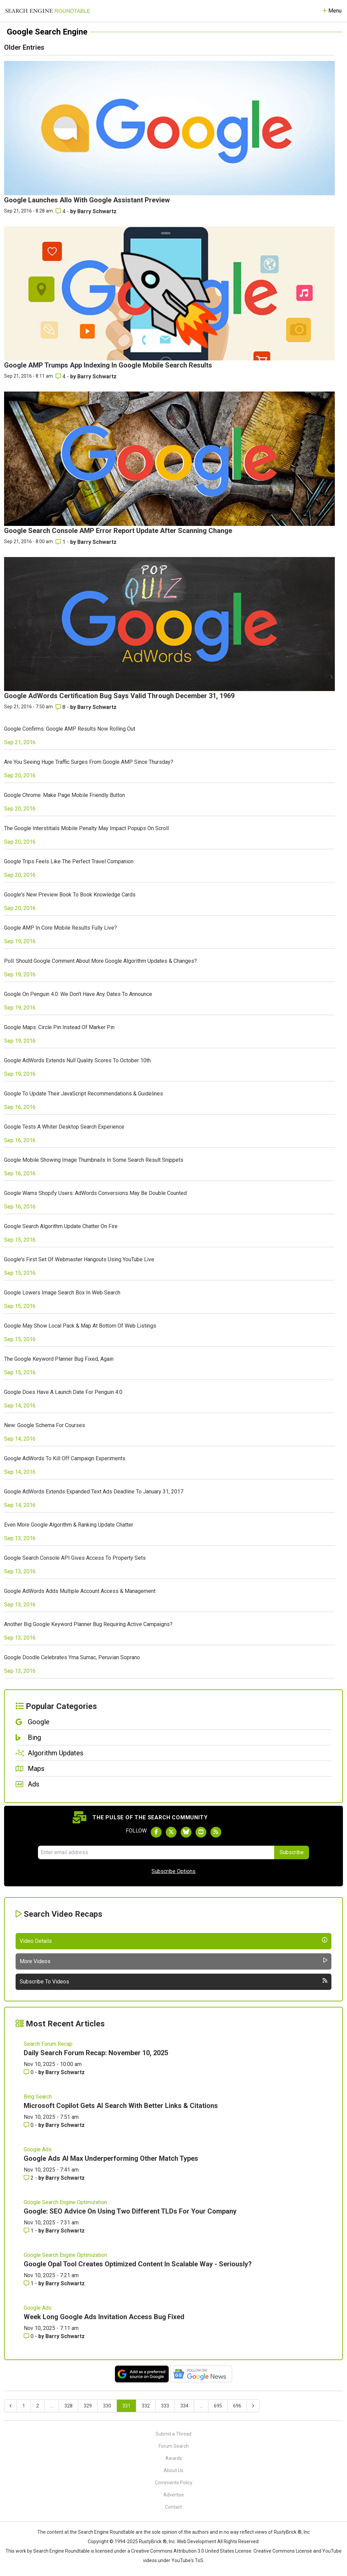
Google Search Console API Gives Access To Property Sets (75, 1558)
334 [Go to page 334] (184, 2405)
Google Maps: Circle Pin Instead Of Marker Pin (59, 1027)
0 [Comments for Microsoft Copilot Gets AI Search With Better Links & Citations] (29, 2125)
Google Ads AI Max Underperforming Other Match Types (111, 2158)
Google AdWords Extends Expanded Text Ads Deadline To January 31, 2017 (93, 1491)
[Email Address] (156, 1852)
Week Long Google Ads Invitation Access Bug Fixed (104, 2317)
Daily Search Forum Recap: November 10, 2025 (96, 2053)
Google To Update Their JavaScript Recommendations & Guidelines (83, 1093)
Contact (173, 2507)
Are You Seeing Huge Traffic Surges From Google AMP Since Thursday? (88, 762)
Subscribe (292, 1852)
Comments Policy (173, 2482)
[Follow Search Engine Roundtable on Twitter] (171, 1832)
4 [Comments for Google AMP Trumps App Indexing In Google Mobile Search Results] (61, 376)
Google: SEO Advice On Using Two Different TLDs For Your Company (130, 2211)
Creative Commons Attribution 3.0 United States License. (191, 2551)
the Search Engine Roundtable (103, 2532)
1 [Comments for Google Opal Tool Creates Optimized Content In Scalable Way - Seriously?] (29, 2283)
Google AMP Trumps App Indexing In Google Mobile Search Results (108, 365)
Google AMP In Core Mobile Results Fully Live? (60, 928)
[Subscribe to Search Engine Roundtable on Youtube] (201, 1832)
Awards (173, 2458)
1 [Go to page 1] (23, 2405)
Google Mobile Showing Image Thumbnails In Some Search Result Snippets (93, 1160)
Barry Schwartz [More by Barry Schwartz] (97, 211)
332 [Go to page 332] (146, 2405)
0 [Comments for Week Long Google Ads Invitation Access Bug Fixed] (29, 2336)
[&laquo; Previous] (10, 2405)
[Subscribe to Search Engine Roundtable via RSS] (215, 1832)
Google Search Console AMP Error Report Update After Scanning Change (118, 531)
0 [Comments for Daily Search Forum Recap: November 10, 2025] (29, 2072)
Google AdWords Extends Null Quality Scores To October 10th (77, 1060)
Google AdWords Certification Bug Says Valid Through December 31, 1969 (119, 696)
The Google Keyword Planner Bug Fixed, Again (59, 1359)
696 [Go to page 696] (237, 2405)
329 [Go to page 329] (88, 2405)
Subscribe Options (173, 1871)
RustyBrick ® (153, 2541)
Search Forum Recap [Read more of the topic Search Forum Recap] (48, 2044)
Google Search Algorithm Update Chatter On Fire (61, 1226)
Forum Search (174, 2446)
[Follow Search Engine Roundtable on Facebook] (156, 1832)
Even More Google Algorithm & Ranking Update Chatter (68, 1525)
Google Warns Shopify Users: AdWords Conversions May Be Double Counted (95, 1193)
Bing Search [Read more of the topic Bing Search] (38, 2096)
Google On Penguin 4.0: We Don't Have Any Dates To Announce (78, 994)
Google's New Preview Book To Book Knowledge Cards (70, 894)
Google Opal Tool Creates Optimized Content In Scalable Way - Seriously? (138, 2264)
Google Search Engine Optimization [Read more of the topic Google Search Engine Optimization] (65, 2202)
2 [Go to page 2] (37, 2405)
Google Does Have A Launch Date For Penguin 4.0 (63, 1392)
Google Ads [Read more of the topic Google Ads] (38, 2149)
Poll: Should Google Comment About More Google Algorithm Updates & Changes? (100, 961)
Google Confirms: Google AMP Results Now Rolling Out (69, 729)
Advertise (173, 2494)
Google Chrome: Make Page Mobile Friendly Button (64, 795)
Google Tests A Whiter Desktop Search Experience (64, 1127)
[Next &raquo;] (253, 2405)
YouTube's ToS (187, 2560)
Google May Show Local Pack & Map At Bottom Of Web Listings (80, 1326)
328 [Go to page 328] (68, 2405)
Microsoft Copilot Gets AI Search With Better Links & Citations (121, 2106)
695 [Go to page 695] (218, 2405)
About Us (173, 2470)
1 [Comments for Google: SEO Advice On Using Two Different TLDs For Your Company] (29, 2230)
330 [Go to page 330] (107, 2405)
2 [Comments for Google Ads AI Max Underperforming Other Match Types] (29, 2178)
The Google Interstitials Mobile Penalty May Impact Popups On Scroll (86, 828)
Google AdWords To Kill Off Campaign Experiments (64, 1458)
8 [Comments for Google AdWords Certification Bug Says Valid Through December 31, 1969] (61, 707)
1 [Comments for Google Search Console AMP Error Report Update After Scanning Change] (61, 542)
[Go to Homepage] (47, 11)
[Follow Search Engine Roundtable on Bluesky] (186, 1832)
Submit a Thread (173, 2434)
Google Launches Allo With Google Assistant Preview (87, 200)
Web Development (196, 2541)
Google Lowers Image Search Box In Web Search (62, 1292)
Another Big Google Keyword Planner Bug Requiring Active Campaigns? (88, 1624)
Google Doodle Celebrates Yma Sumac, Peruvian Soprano (72, 1657)
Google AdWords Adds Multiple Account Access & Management (80, 1591)
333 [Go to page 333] (165, 2405)
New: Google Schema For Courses (44, 1425)
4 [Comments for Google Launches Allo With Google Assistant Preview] (61, 211)
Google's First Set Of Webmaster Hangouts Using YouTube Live (79, 1259)
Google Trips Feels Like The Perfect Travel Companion (69, 861)
